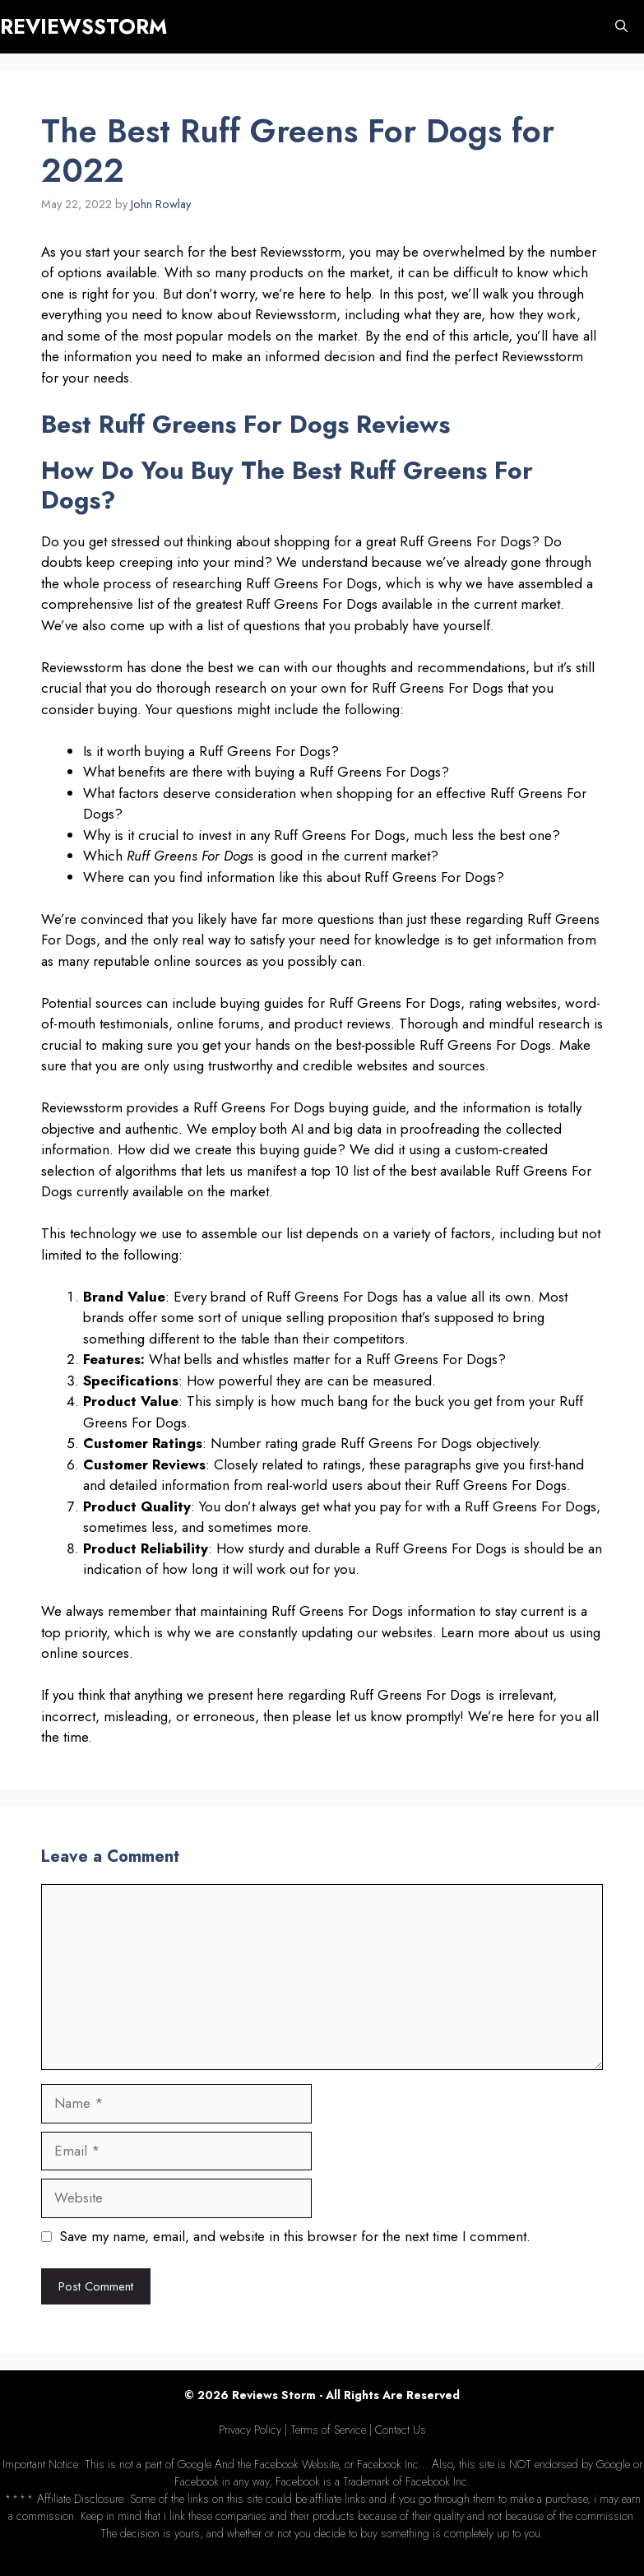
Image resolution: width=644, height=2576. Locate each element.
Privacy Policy (250, 2429)
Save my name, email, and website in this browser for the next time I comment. (294, 2236)
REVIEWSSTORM (83, 26)
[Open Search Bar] (621, 26)
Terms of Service (328, 2429)
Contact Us (400, 2429)
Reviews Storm (274, 2395)
